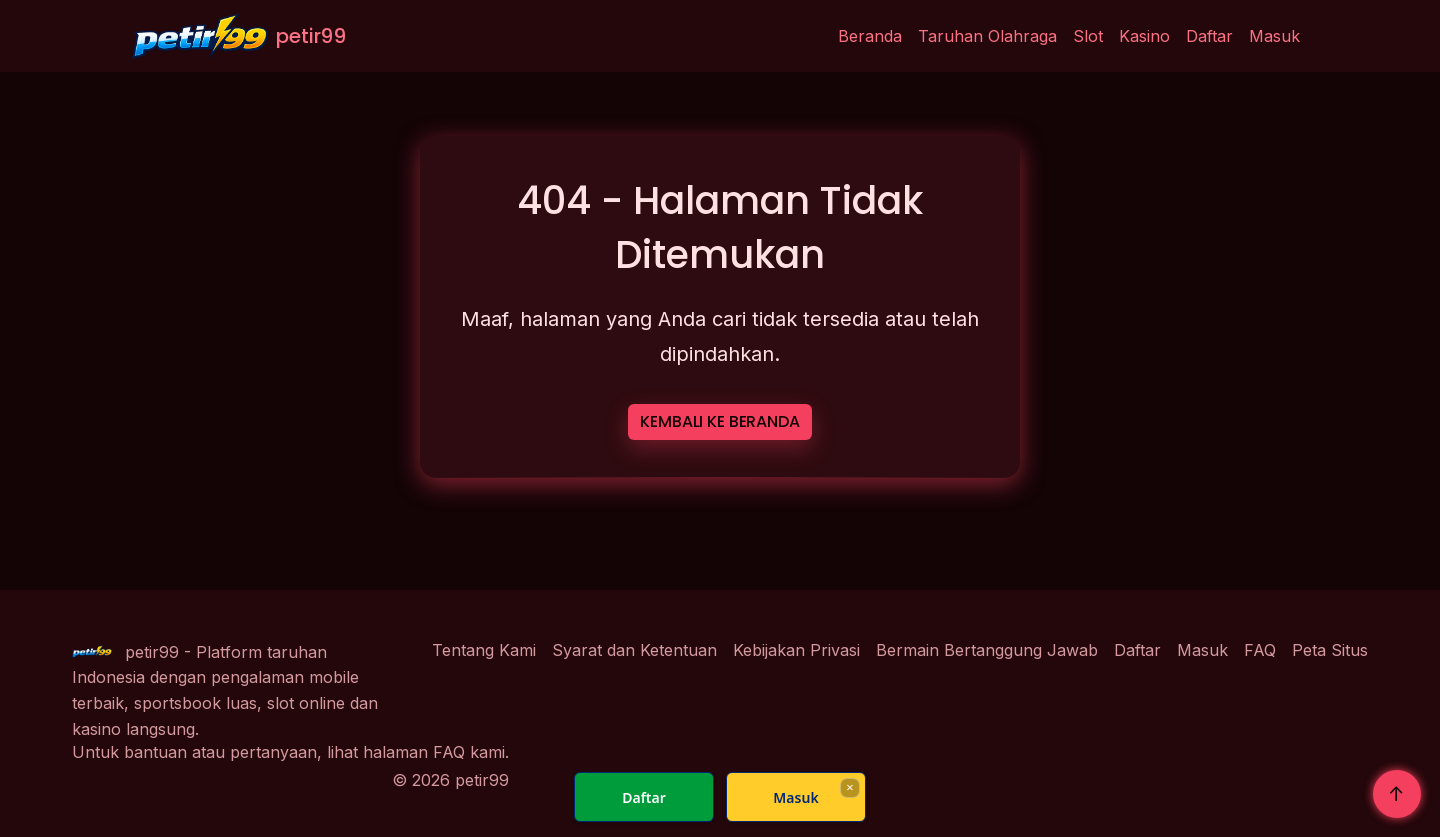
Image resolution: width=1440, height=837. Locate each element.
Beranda (870, 36)
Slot (1088, 36)
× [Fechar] (849, 787)
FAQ (1260, 650)
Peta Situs (1330, 650)
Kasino (1144, 36)
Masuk (1274, 36)
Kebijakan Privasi (796, 650)
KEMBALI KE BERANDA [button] (719, 421)
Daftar (1209, 36)
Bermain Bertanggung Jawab (987, 650)
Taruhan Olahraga (987, 36)
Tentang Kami (484, 650)
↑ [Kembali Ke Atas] (1396, 794)
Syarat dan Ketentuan (634, 650)
